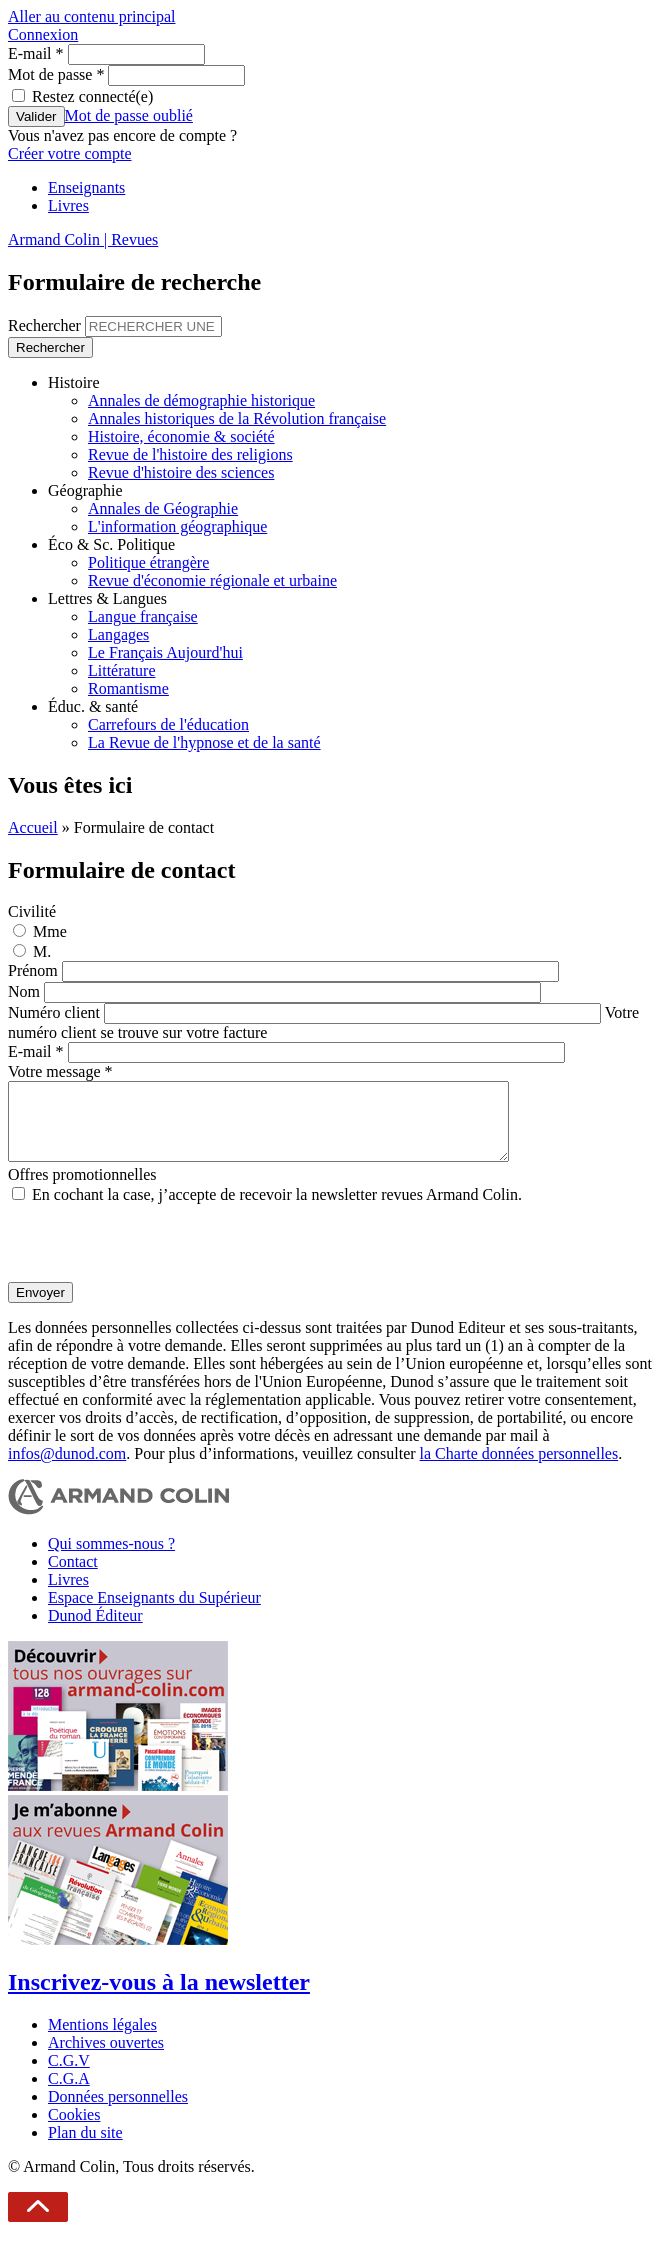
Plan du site (85, 2147)
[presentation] (160, 1258)
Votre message (60, 1071)
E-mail (36, 53)
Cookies (74, 2129)
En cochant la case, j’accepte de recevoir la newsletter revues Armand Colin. (277, 1209)
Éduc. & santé (93, 706)
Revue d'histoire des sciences (181, 472)
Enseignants (86, 187)
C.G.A (69, 2093)
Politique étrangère (148, 562)
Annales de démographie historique (201, 400)
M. (42, 951)
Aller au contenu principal (92, 16)
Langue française (143, 616)
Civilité (32, 911)
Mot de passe (56, 74)
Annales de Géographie (163, 508)
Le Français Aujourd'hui (165, 652)
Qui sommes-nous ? (111, 1558)
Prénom (35, 970)
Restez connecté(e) (92, 96)
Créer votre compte (70, 153)
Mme (50, 931)
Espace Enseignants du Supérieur (154, 1612)
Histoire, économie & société (181, 436)
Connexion (43, 34)
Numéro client (56, 1012)
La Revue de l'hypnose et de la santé (204, 742)
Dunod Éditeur (95, 1630)
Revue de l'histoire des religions (190, 454)
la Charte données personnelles (519, 1468)
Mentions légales (102, 2039)
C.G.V (69, 2075)
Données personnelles (118, 2111)
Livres (68, 205)
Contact (73, 1576)
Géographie (85, 490)
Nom (26, 991)
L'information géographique (177, 526)
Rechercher (46, 325)
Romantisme (128, 688)
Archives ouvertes (106, 2057)
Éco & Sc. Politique (111, 544)
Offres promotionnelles (82, 1189)
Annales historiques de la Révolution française (237, 418)
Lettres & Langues (107, 598)
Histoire (74, 382)
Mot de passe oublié (129, 115)
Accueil (33, 827)
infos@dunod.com (67, 1468)
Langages (118, 634)
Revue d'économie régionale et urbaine (212, 580)
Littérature (122, 670)
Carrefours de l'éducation (168, 724)
